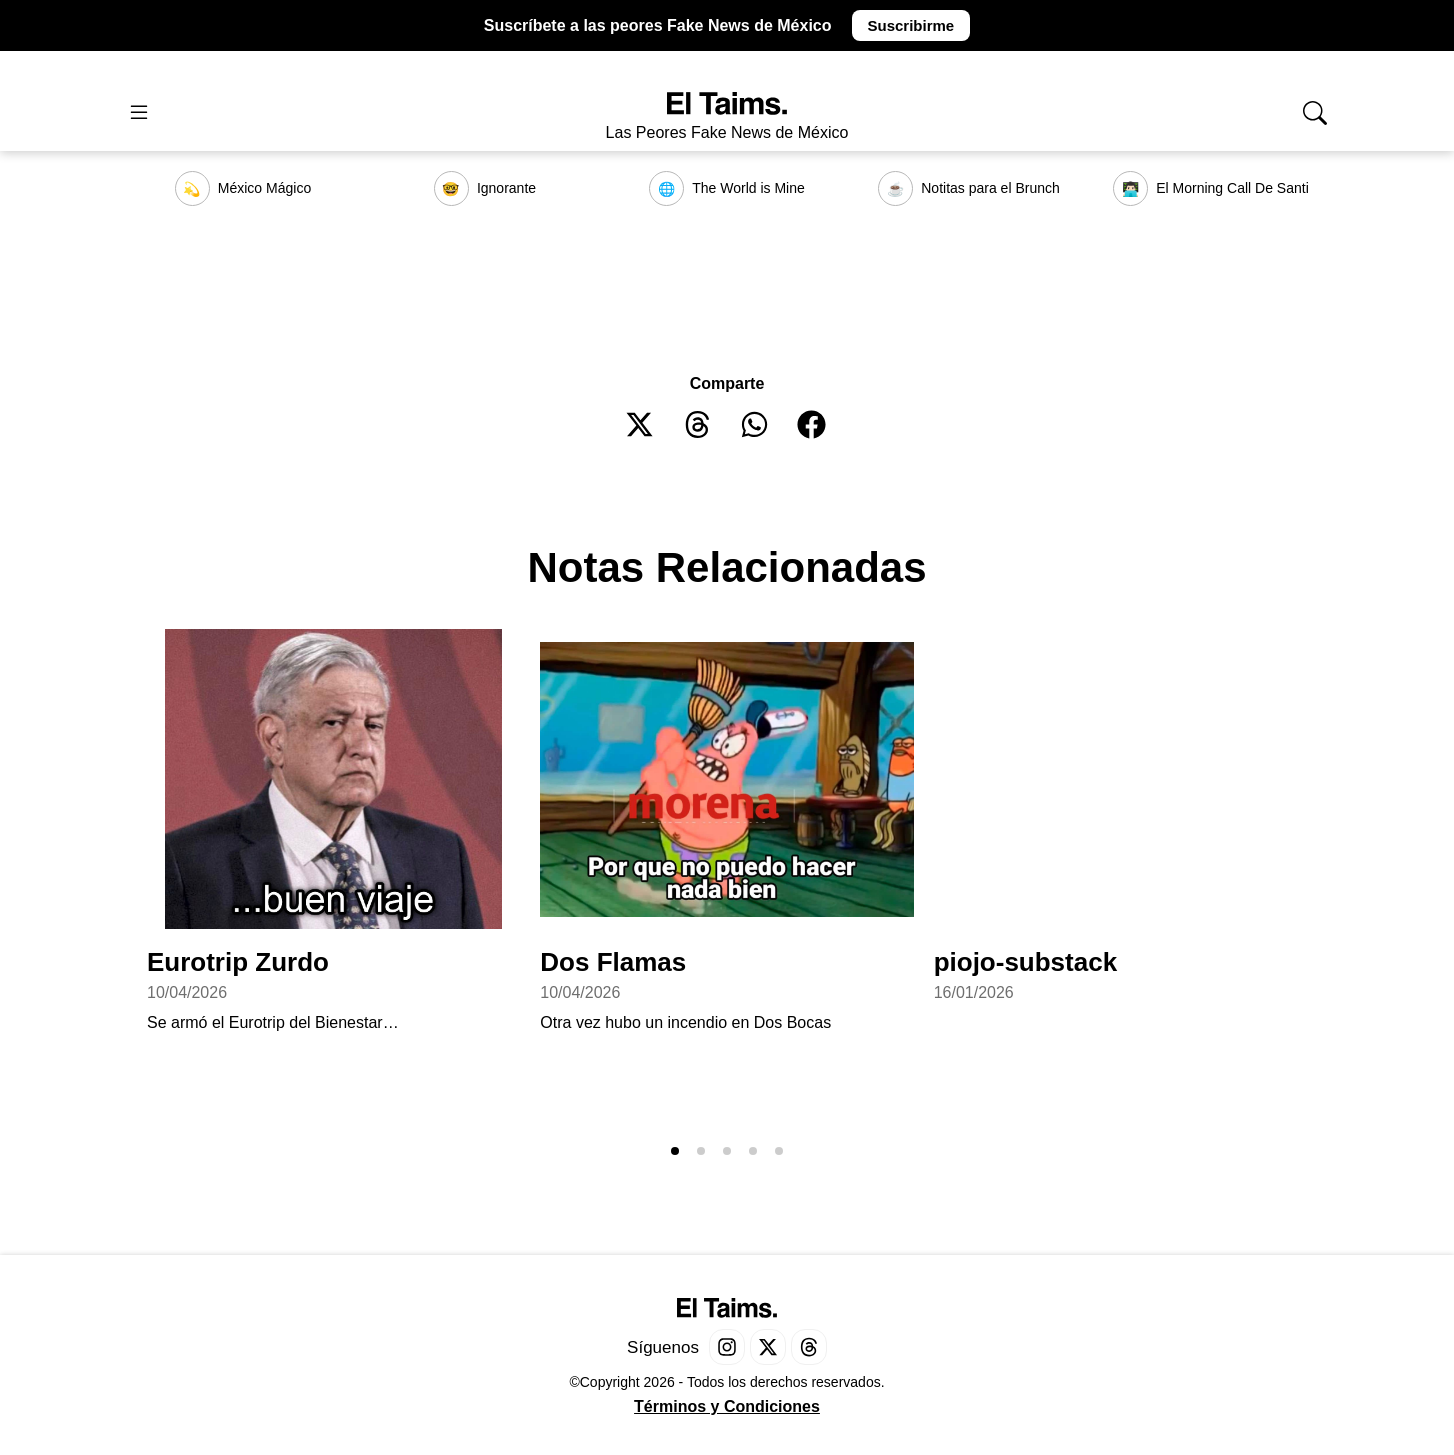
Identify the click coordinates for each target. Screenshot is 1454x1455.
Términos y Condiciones (727, 1406)
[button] (640, 424)
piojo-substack (1025, 962)
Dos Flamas (613, 962)
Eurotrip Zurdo (238, 962)
